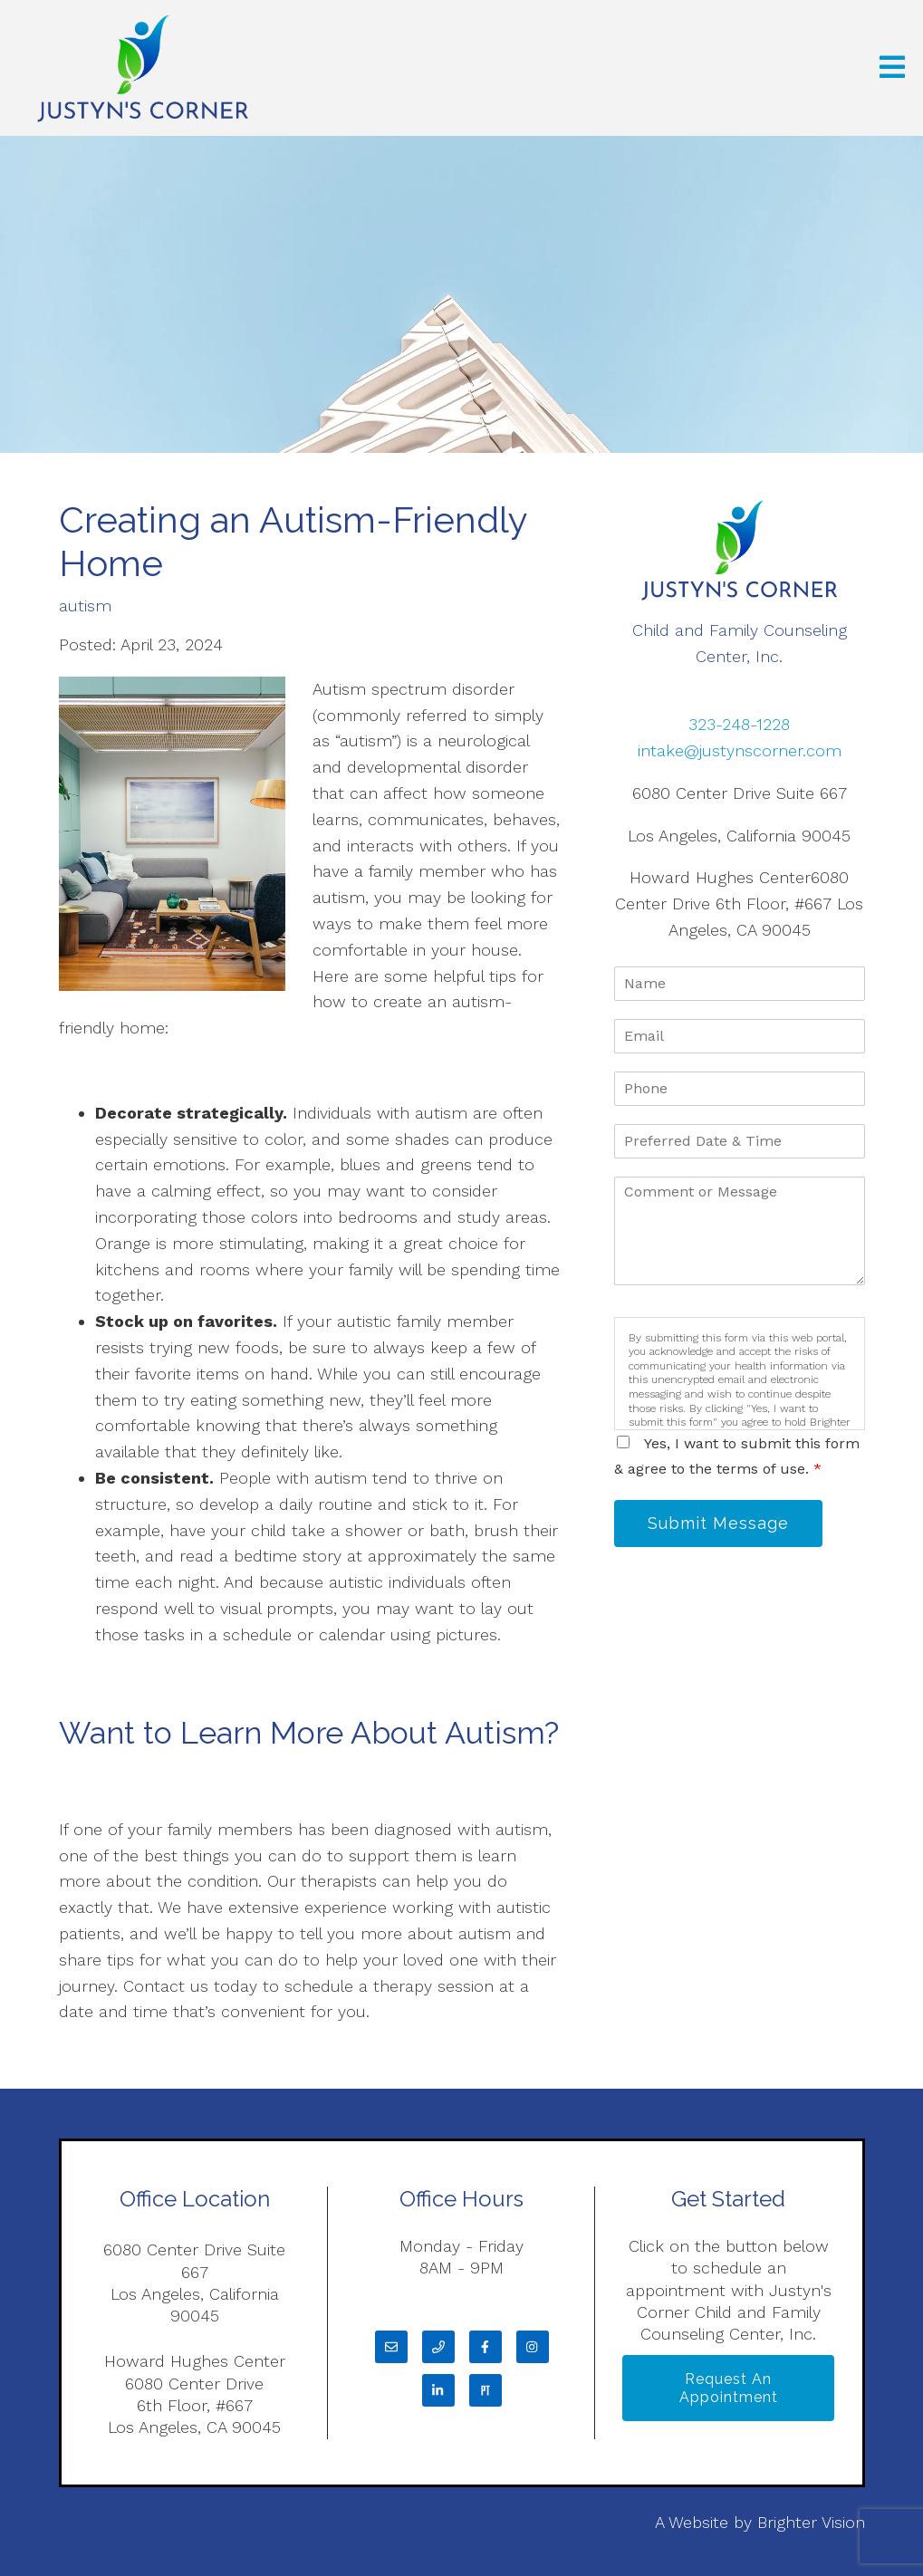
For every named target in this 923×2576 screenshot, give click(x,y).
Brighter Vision (811, 2522)
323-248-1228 (739, 724)
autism (85, 606)
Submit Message (718, 1523)
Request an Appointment (728, 2387)
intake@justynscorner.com (739, 750)
